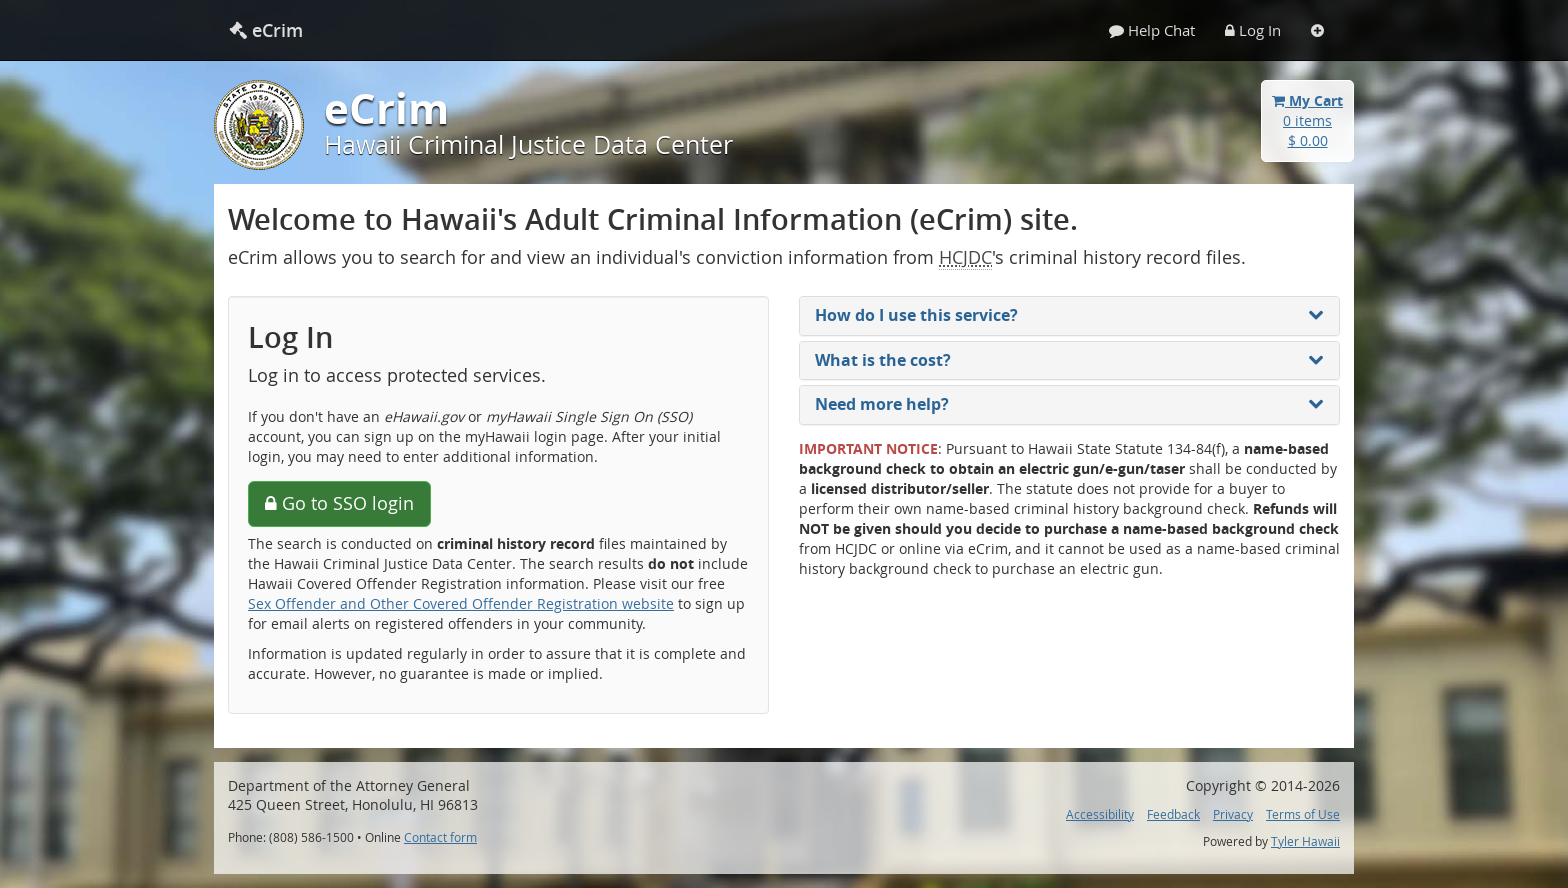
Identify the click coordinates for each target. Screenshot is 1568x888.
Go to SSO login (339, 503)
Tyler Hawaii (1305, 841)
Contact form (440, 837)
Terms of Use (1303, 814)
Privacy (1233, 814)
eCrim (266, 30)
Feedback (1173, 814)
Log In (1253, 30)
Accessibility (1100, 814)
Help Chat (1152, 30)
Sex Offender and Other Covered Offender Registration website (461, 603)
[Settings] (1317, 30)
